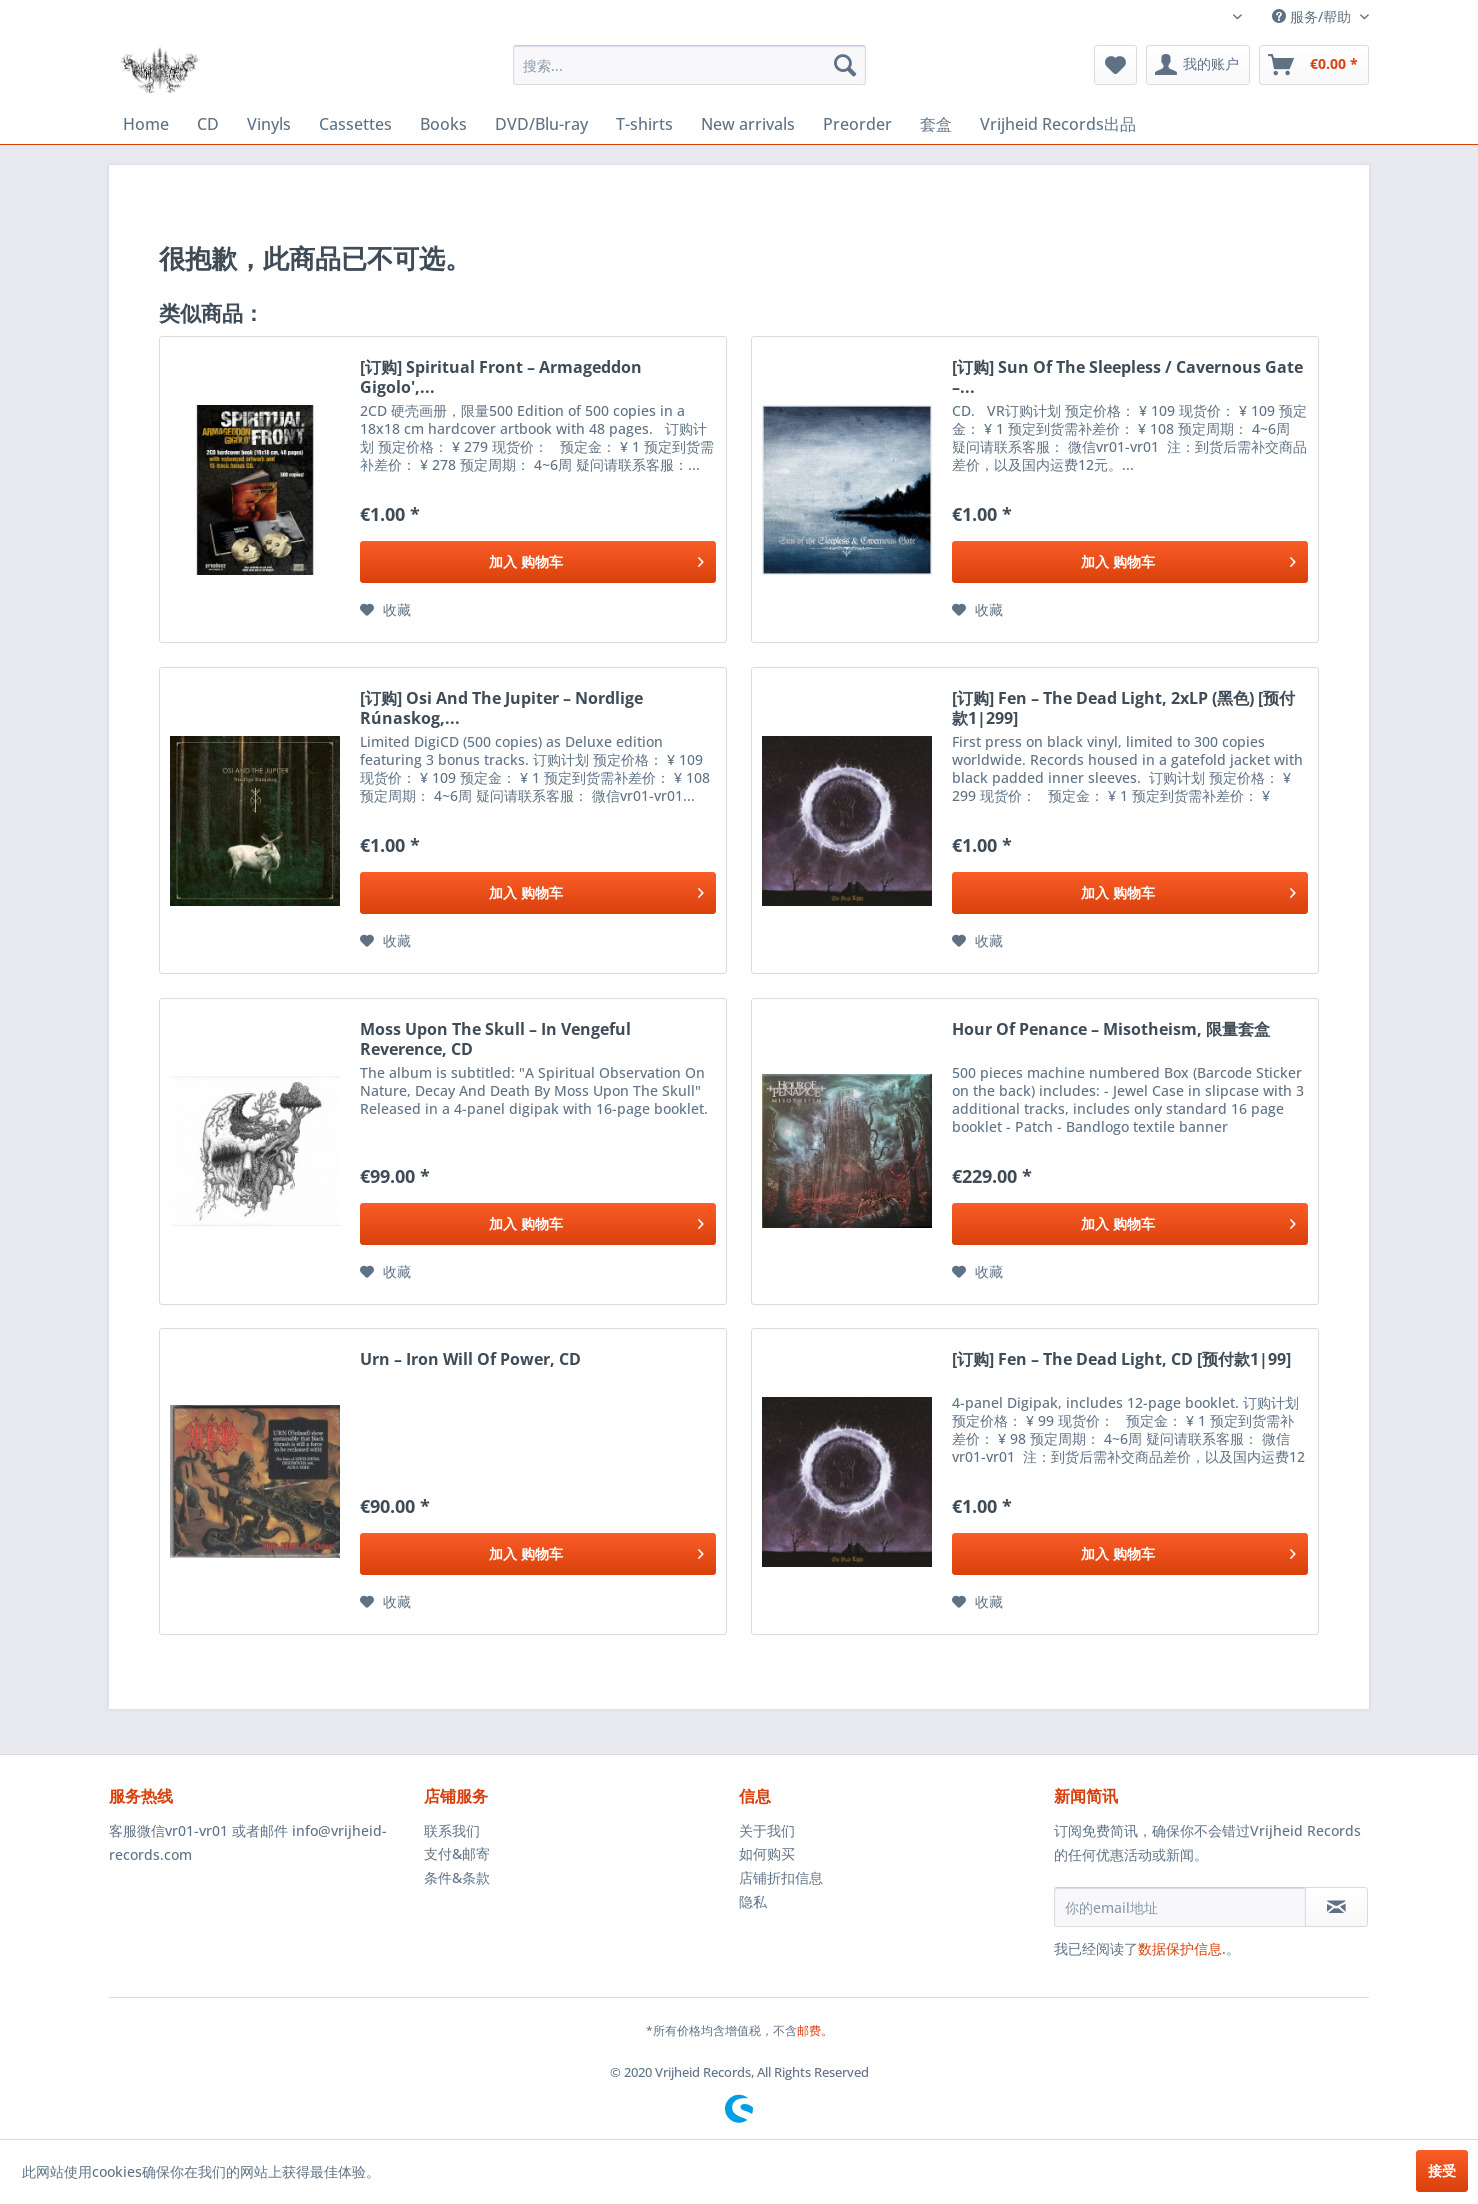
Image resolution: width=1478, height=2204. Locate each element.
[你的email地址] (1180, 1907)
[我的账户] (1198, 65)
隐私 (753, 1901)
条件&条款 (457, 1877)
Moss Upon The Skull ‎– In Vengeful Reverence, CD (495, 1039)
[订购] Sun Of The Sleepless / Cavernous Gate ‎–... (1127, 377)
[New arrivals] (748, 124)
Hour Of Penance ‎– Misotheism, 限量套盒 (1111, 1029)
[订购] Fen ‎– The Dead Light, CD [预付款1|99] (1121, 1359)
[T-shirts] (644, 124)
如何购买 (767, 1853)
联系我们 (452, 1830)
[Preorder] (857, 124)
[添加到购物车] (538, 562)
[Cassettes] (355, 124)
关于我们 (767, 1830)
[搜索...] (689, 65)
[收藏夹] (1115, 65)
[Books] (443, 124)
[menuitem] (689, 65)
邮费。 (815, 2030)
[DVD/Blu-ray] (541, 124)
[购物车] (1314, 65)
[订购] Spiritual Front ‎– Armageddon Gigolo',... (501, 377)
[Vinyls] (269, 124)
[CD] (208, 124)
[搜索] (845, 65)
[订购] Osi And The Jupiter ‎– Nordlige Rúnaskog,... (501, 708)
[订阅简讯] (1336, 1907)
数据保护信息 (1180, 1948)
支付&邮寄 (457, 1853)
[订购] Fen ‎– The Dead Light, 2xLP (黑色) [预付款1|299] (1123, 708)
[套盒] (936, 124)
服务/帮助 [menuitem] (1313, 16)
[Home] (146, 124)
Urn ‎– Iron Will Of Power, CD (470, 1359)
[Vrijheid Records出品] (1058, 124)
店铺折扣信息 (781, 1877)
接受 (1442, 2170)
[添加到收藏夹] (385, 610)
